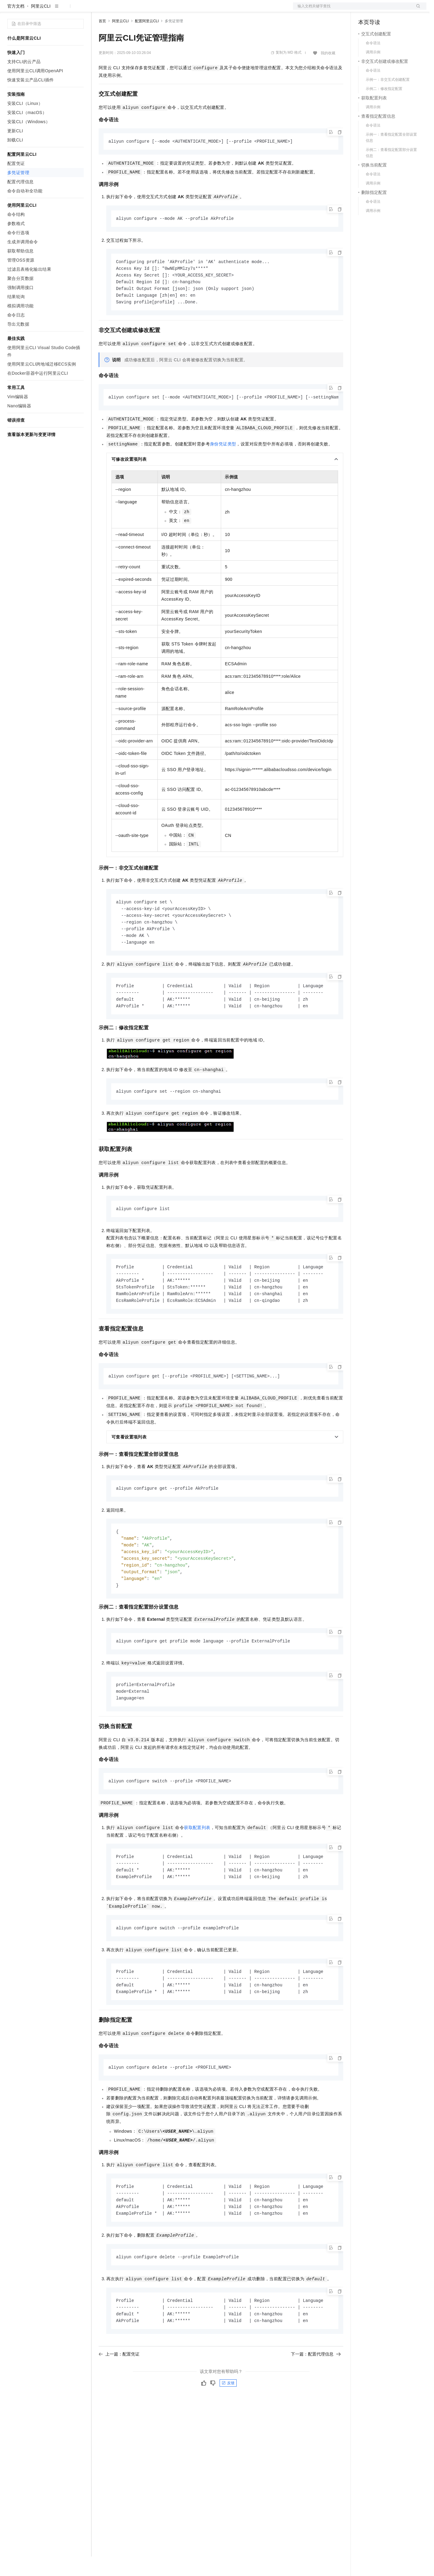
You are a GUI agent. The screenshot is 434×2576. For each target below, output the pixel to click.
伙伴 (165, 9)
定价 (131, 9)
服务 (179, 9)
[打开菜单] (9, 10)
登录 (416, 10)
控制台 (379, 10)
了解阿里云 (200, 9)
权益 (117, 9)
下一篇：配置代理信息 (316, 2393)
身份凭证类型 (223, 466)
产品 (79, 9)
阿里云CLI (41, 25)
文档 (352, 10)
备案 (365, 10)
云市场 (148, 9)
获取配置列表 (197, 1860)
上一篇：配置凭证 (119, 2393)
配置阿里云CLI (147, 40)
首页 (102, 40)
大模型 (62, 9)
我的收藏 (328, 72)
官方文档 (15, 25)
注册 (394, 10)
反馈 (228, 2422)
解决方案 (98, 9)
